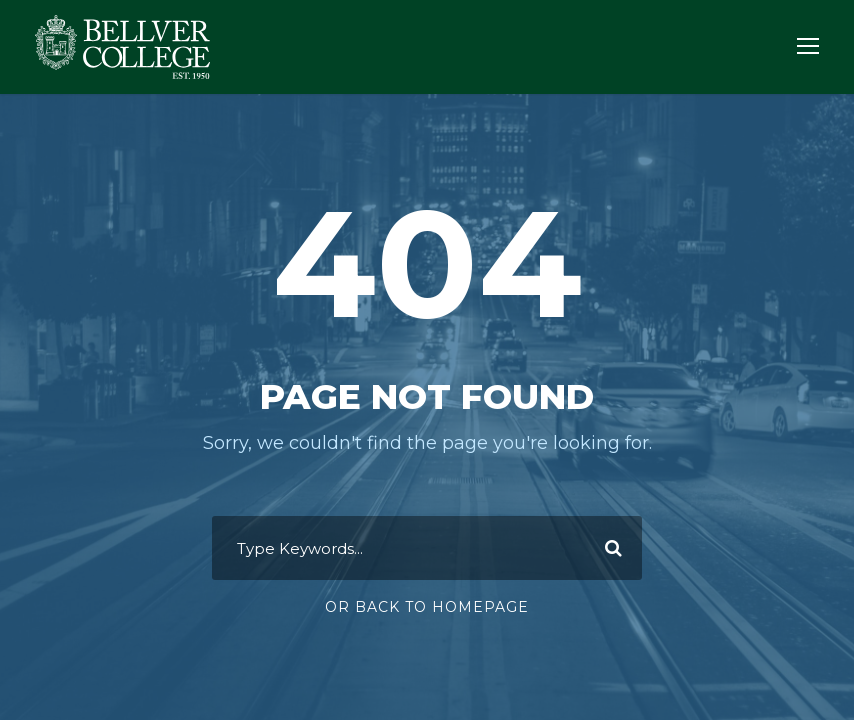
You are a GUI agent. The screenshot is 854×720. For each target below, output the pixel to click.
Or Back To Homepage (427, 607)
